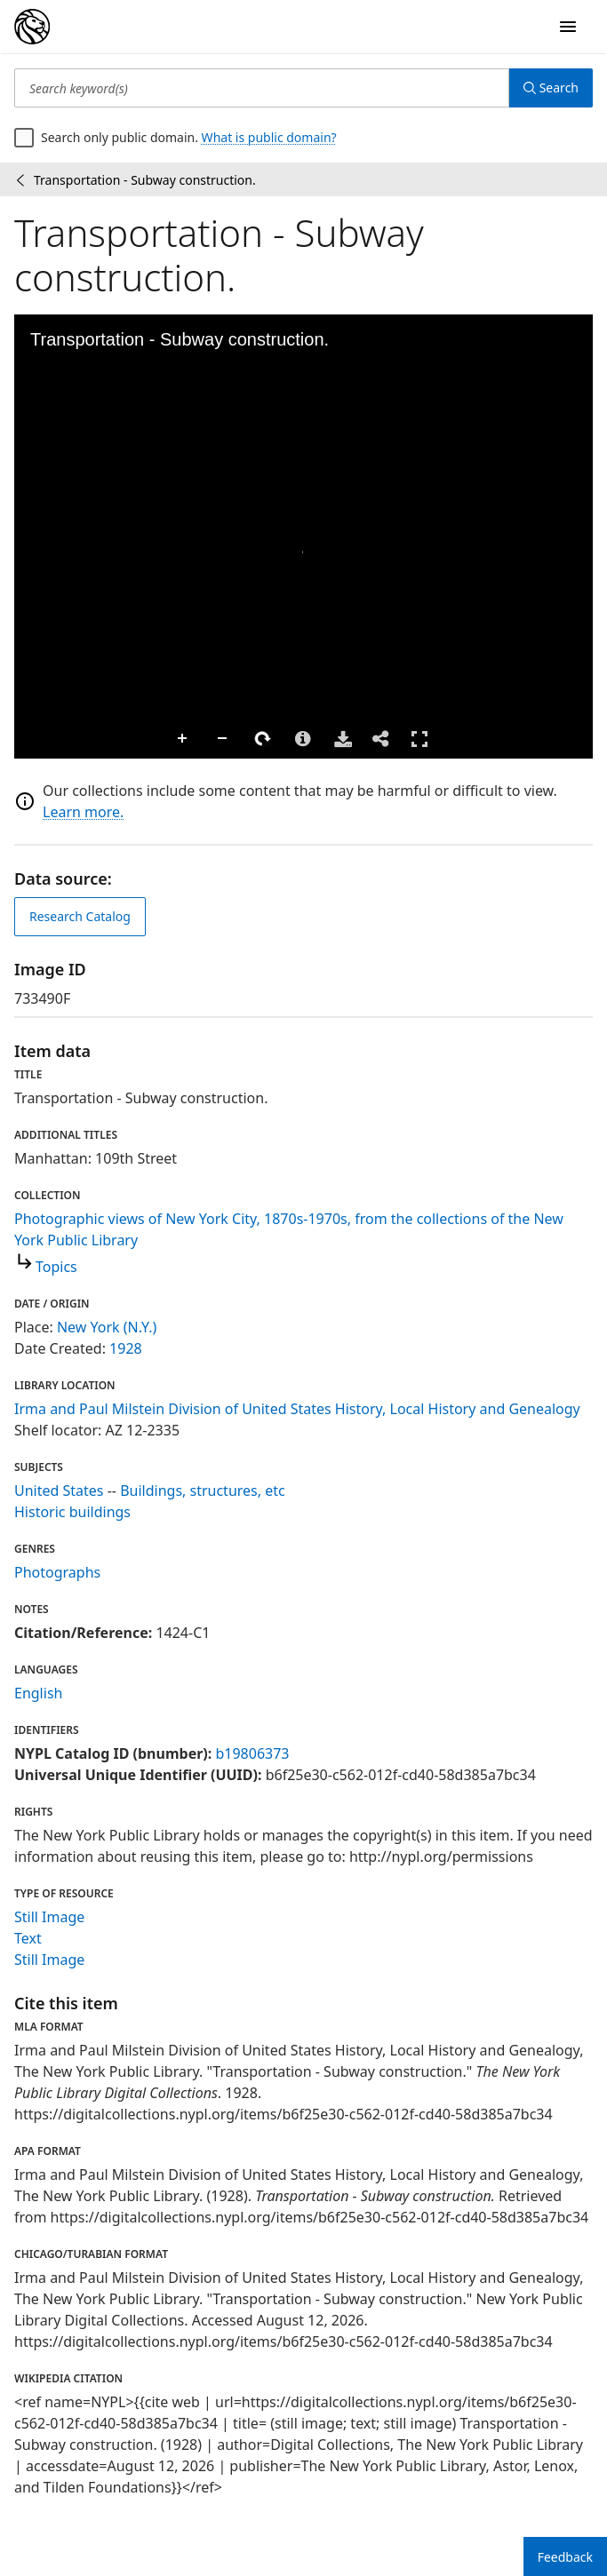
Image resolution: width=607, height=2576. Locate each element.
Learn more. (83, 812)
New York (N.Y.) (106, 1327)
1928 (125, 1348)
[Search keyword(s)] (261, 87)
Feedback (565, 2556)
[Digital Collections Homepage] (32, 26)
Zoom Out (72, 739)
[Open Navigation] (568, 26)
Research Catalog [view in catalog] (80, 916)
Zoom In (32, 739)
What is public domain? (269, 137)
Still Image (49, 1917)
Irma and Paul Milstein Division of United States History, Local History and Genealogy (297, 1409)
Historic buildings (72, 1512)
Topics (56, 1266)
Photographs (57, 1572)
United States (59, 1490)
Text (28, 1938)
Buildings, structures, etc (202, 1490)
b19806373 (252, 1753)
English (38, 1693)
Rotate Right (112, 739)
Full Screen (268, 738)
